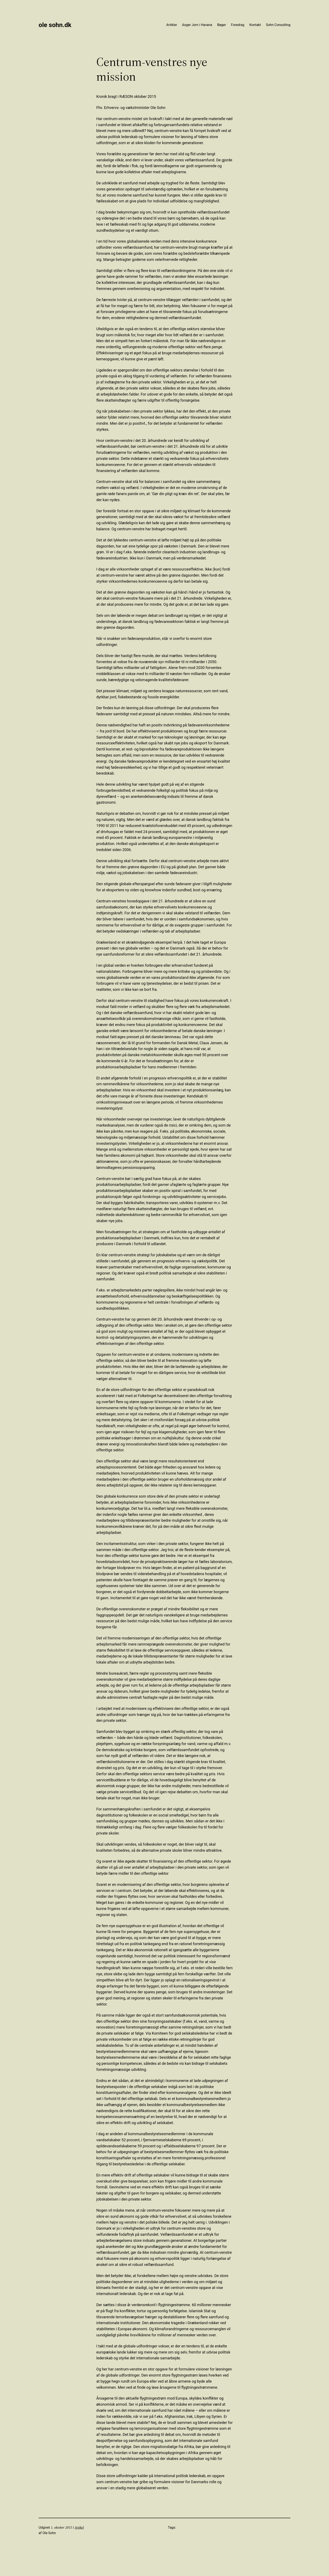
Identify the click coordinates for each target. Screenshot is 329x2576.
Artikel (79, 2527)
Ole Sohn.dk (55, 24)
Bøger (221, 25)
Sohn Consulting (278, 25)
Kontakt (255, 25)
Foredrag (237, 25)
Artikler (171, 25)
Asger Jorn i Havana (197, 25)
